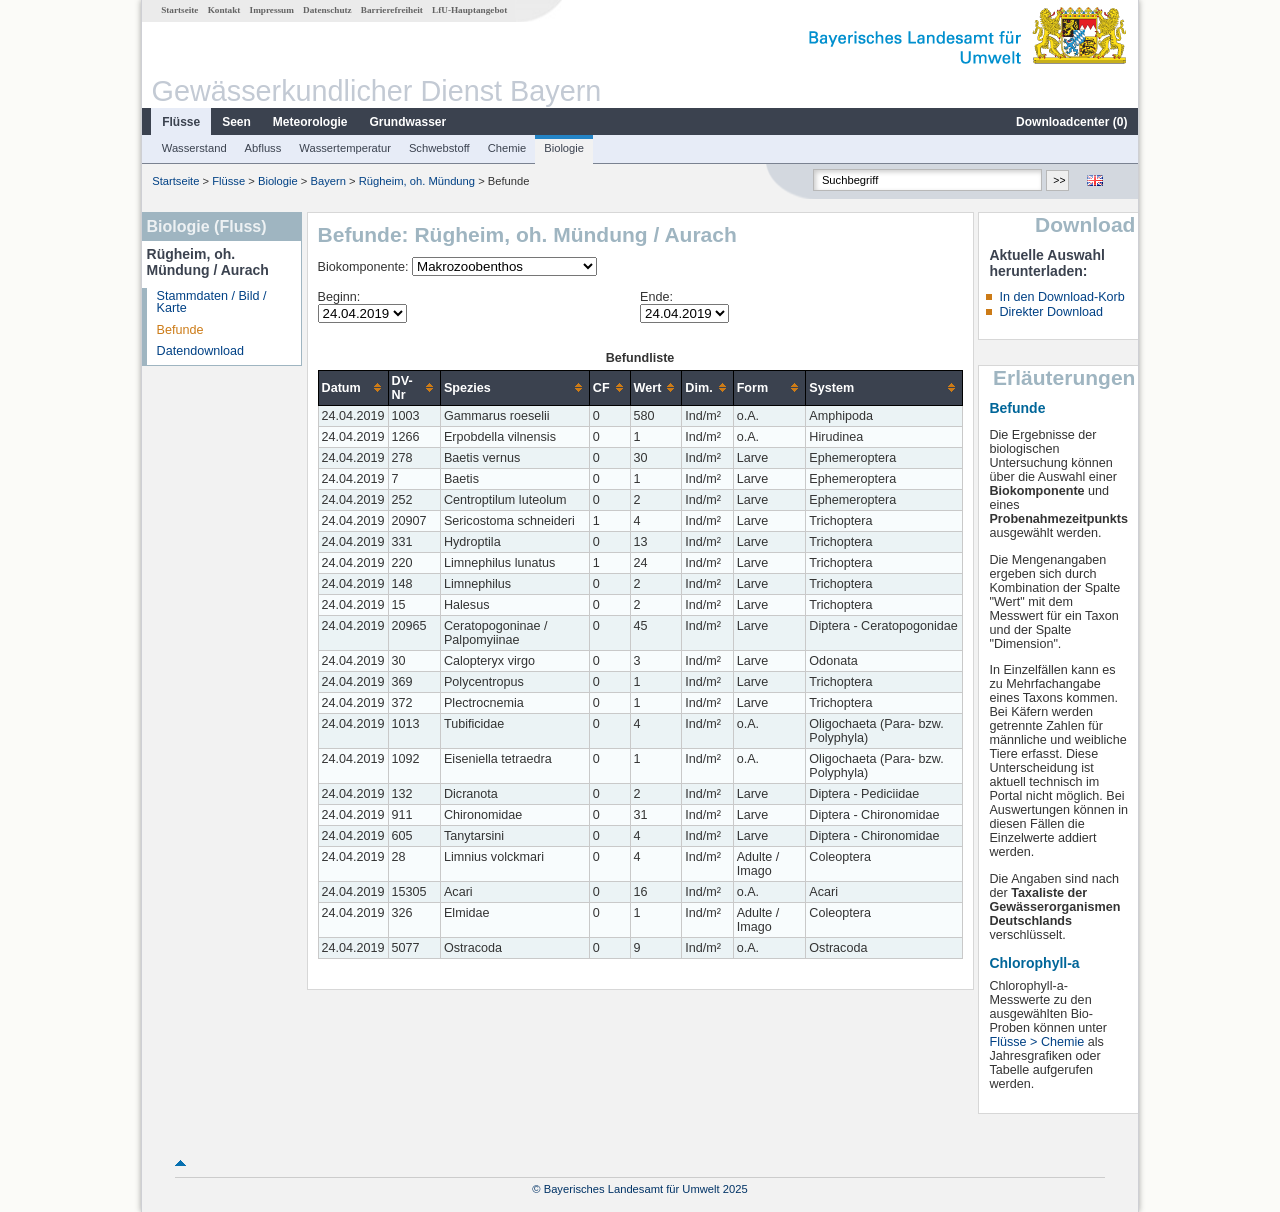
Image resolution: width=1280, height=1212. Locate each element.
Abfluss (263, 148)
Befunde (180, 330)
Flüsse (181, 122)
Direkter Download (1051, 312)
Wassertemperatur (345, 148)
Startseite (179, 10)
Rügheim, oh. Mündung (417, 181)
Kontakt (224, 10)
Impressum (272, 10)
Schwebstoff (439, 148)
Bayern (328, 181)
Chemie (507, 148)
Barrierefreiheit (392, 10)
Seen (236, 122)
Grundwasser (408, 122)
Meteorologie (310, 122)
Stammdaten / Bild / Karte (212, 302)
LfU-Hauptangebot (469, 10)
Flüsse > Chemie (1036, 1042)
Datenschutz (327, 10)
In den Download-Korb (1061, 297)
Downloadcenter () (1071, 122)
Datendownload (201, 351)
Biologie (564, 148)
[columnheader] (353, 387)
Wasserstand (194, 148)
